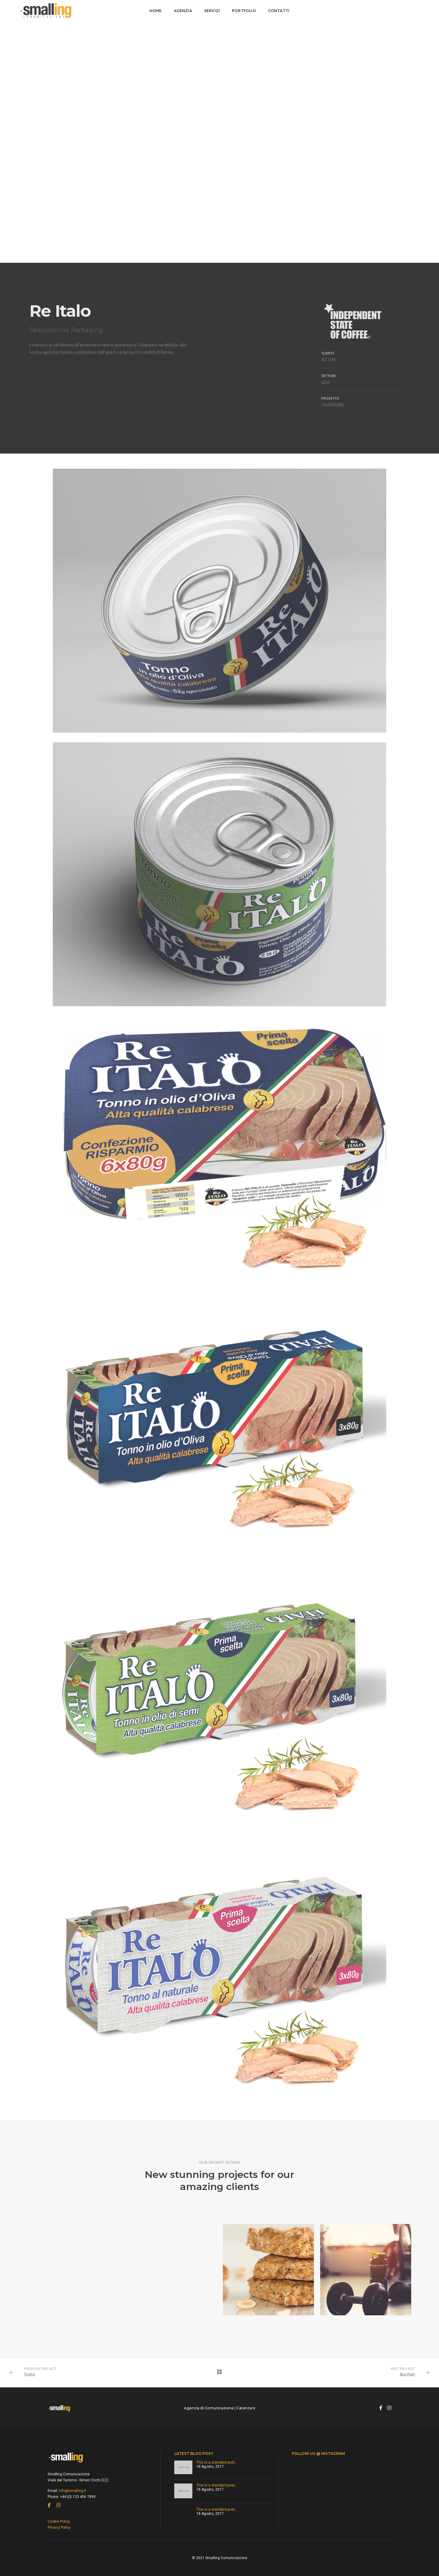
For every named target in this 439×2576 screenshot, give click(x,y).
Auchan (407, 2374)
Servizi (212, 10)
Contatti (278, 10)
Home (156, 10)
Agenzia (183, 10)
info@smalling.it (72, 2491)
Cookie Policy (59, 2521)
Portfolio (244, 10)
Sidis (29, 2374)
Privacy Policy (59, 2527)
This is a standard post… (216, 2462)
